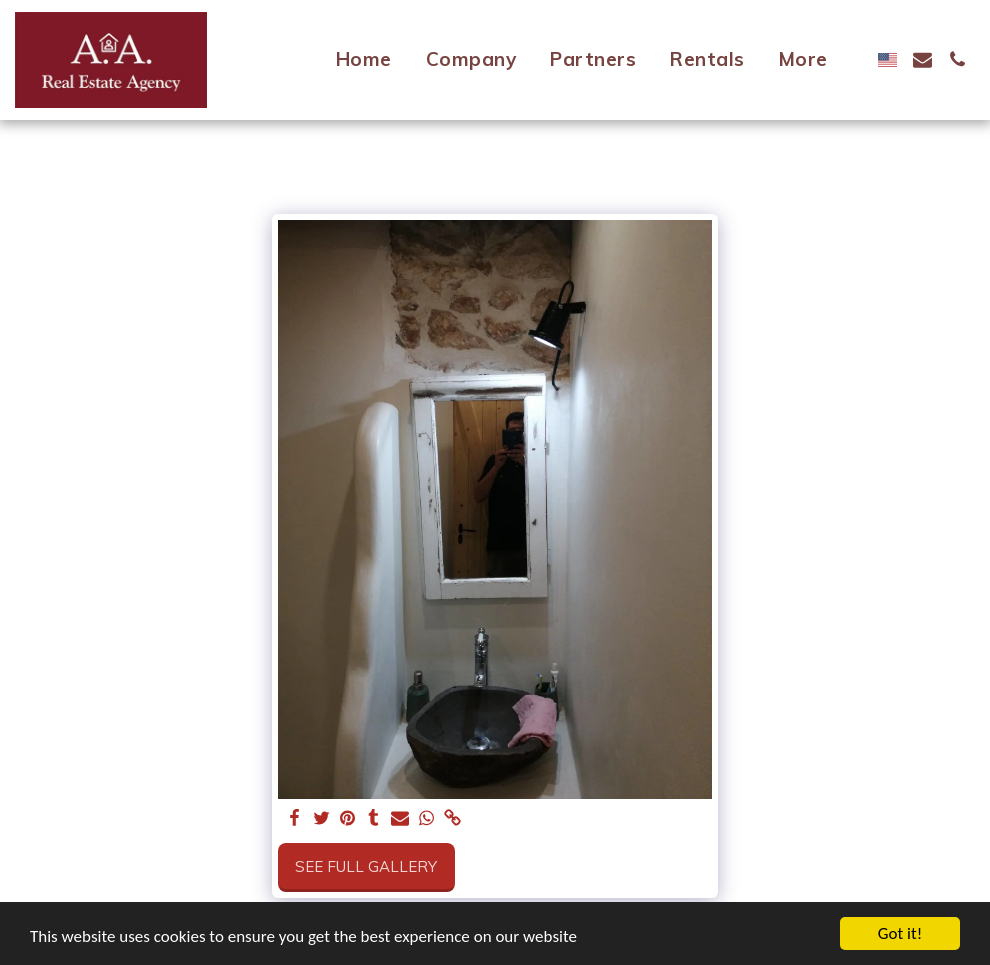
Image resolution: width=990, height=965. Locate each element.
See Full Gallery (366, 866)
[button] (922, 59)
